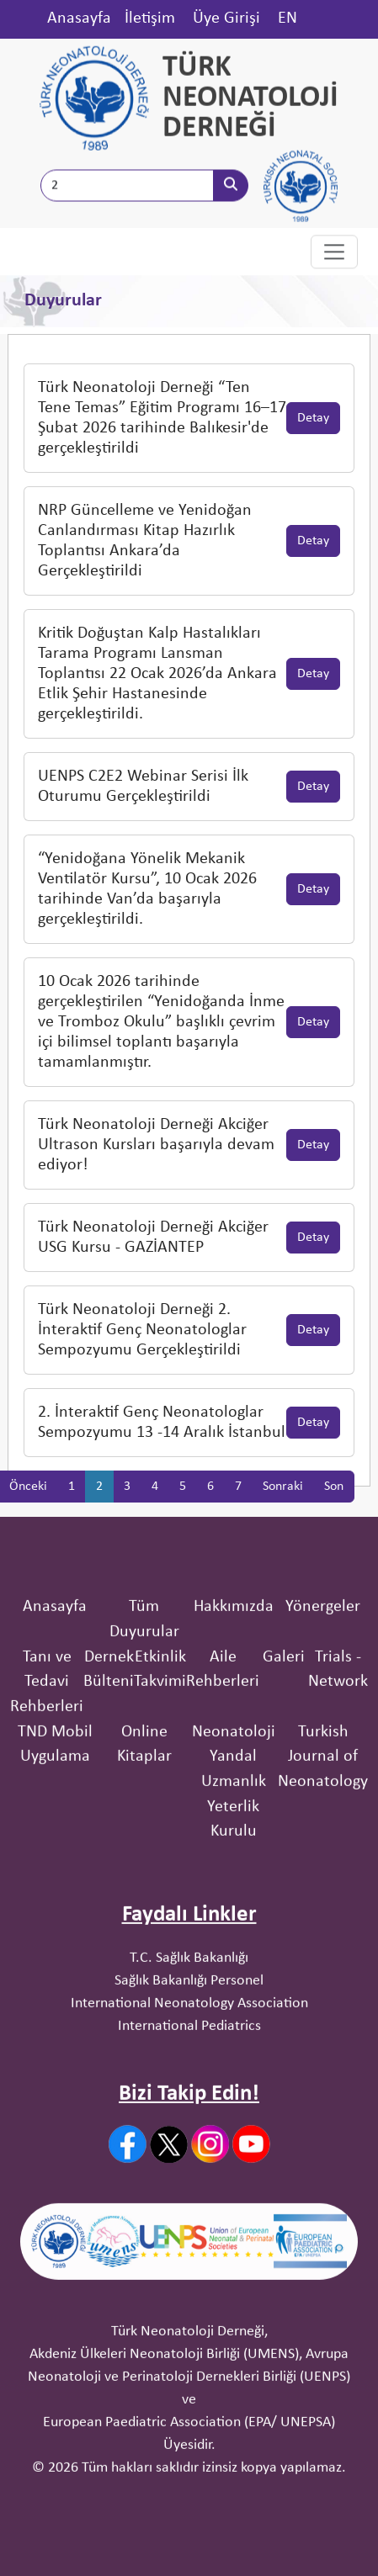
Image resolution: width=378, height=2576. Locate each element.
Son (333, 1514)
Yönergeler (322, 1680)
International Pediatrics (189, 2099)
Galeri (284, 1730)
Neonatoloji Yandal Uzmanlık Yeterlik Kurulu (233, 1855)
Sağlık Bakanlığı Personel (189, 2054)
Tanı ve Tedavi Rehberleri (46, 1755)
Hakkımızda (234, 1680)
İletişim (150, 18)
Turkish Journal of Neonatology (323, 1830)
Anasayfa (79, 18)
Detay (313, 446)
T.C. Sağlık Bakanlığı (189, 2031)
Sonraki (283, 1514)
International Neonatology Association (189, 2077)
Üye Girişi (226, 18)
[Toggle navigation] (334, 253)
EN (287, 18)
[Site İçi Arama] (127, 188)
